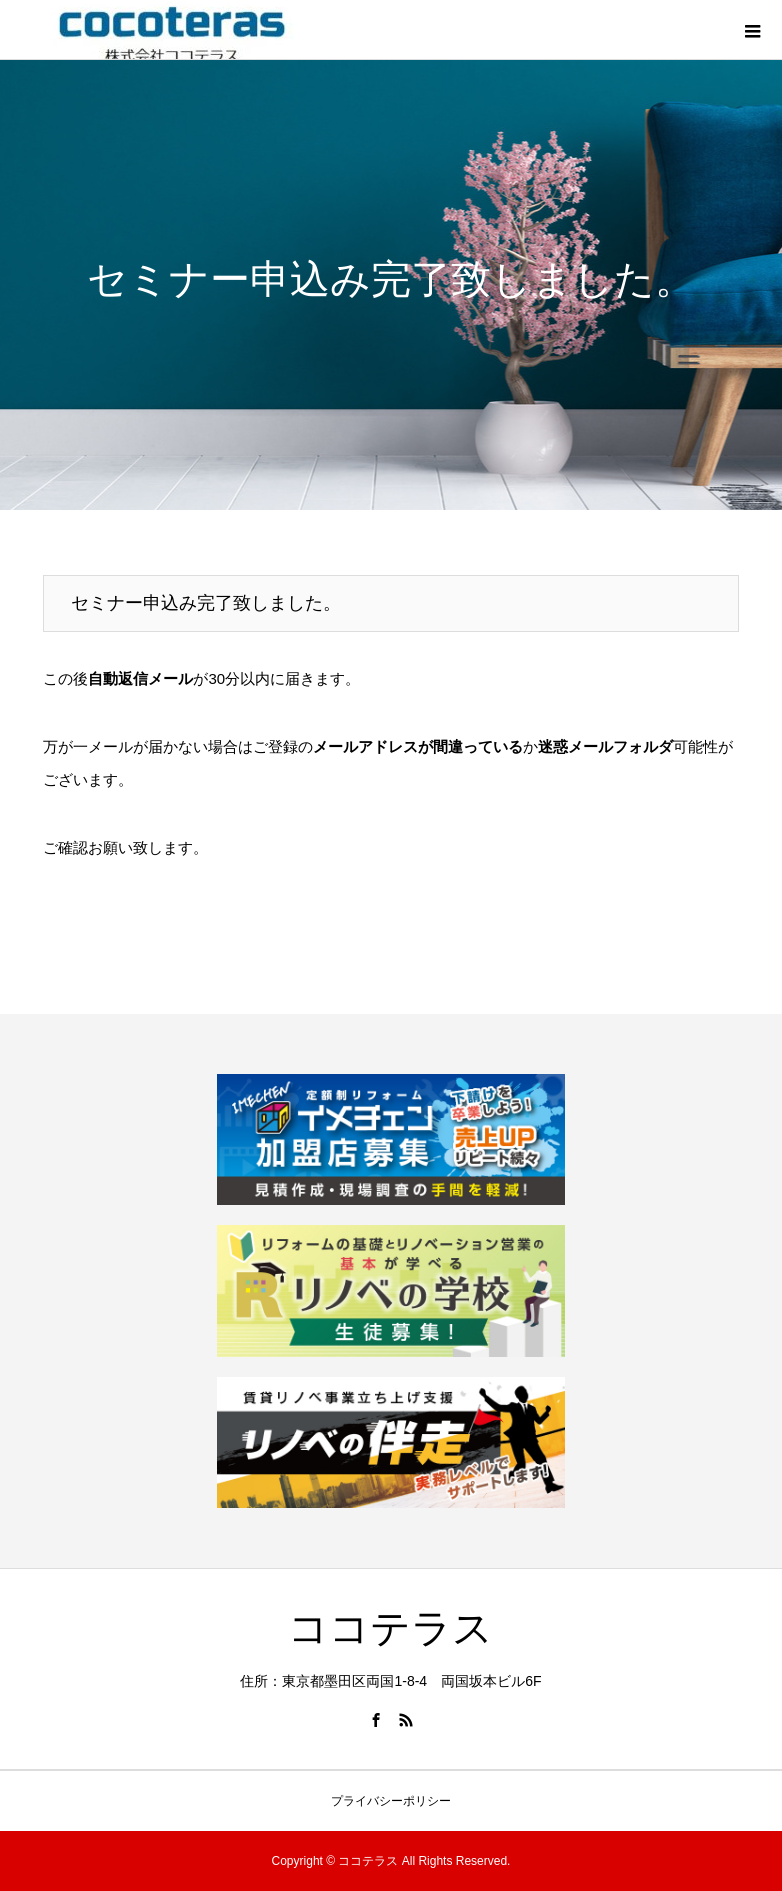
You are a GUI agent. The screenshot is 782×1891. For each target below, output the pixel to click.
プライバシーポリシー (391, 1801)
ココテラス (390, 1628)
